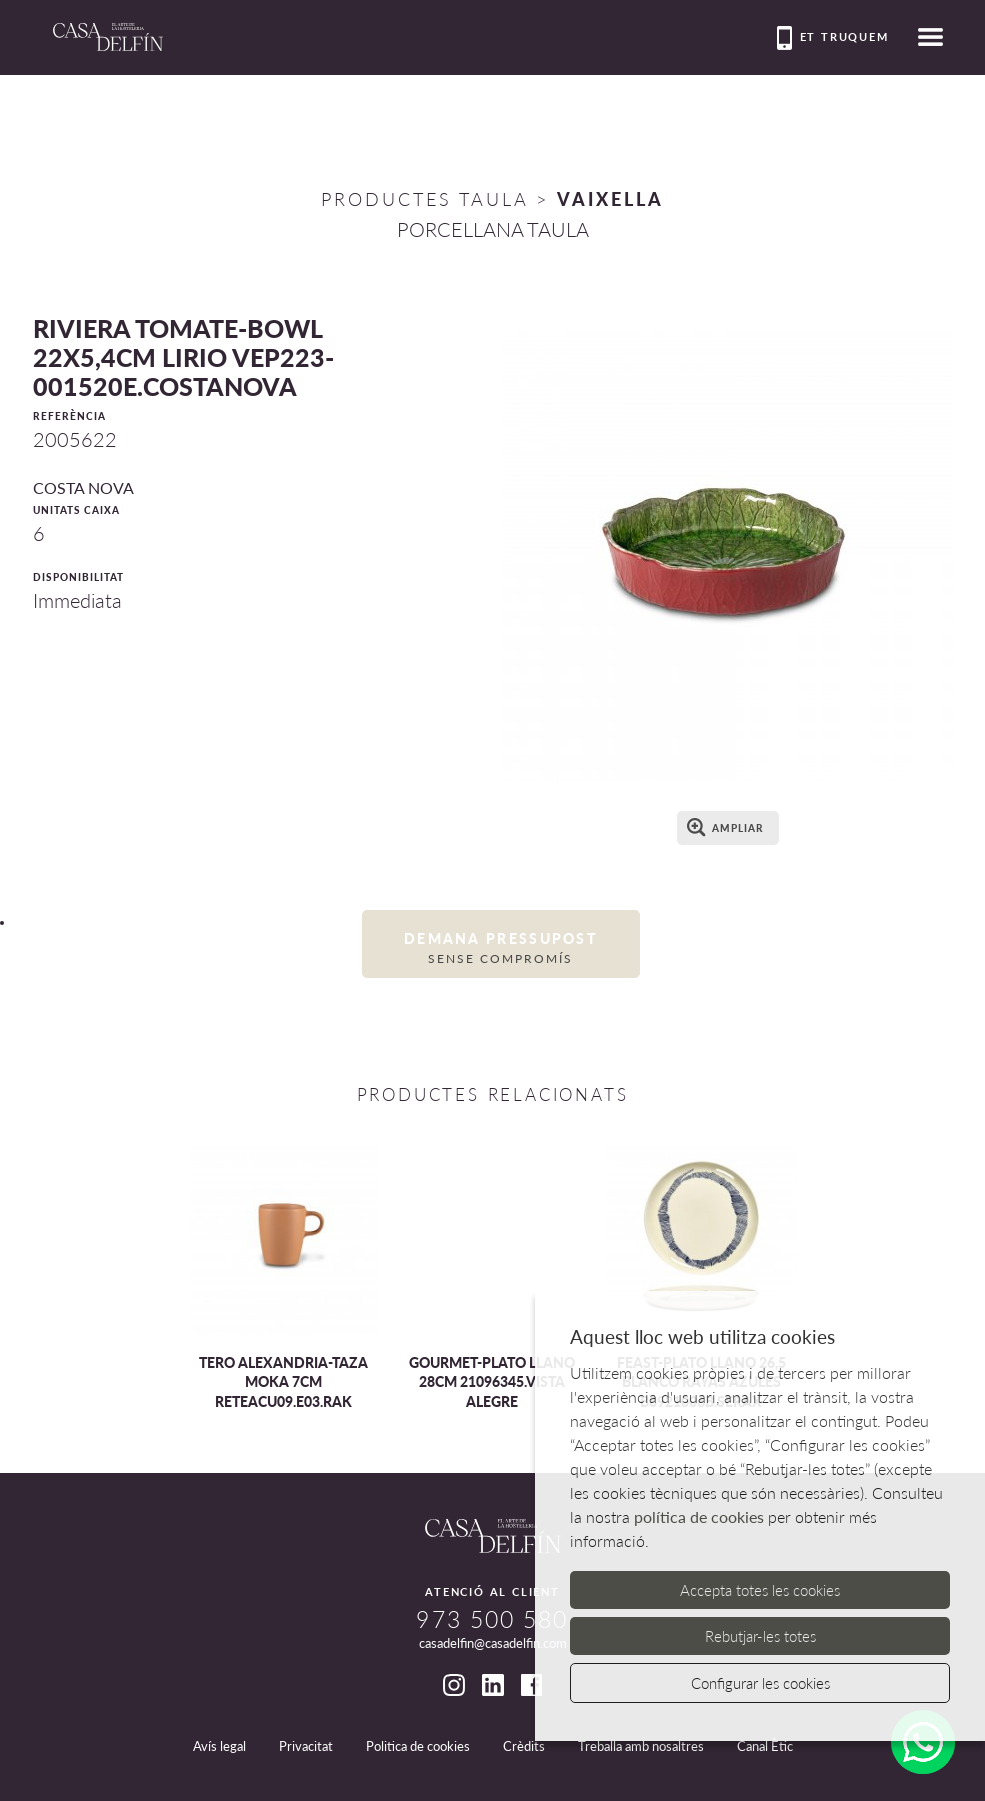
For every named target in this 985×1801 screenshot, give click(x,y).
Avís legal (219, 1746)
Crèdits (524, 1746)
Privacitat (306, 1746)
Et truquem (833, 38)
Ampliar (725, 827)
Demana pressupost (501, 948)
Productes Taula (424, 199)
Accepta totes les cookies (760, 1590)
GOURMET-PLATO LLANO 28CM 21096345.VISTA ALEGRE (492, 1382)
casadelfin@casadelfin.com (493, 1643)
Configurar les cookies (760, 1683)
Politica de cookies (418, 1746)
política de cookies (699, 1516)
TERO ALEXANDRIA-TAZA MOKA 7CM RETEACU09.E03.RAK (283, 1382)
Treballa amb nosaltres (641, 1746)
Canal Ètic (765, 1746)
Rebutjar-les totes (760, 1636)
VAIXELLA (610, 199)
